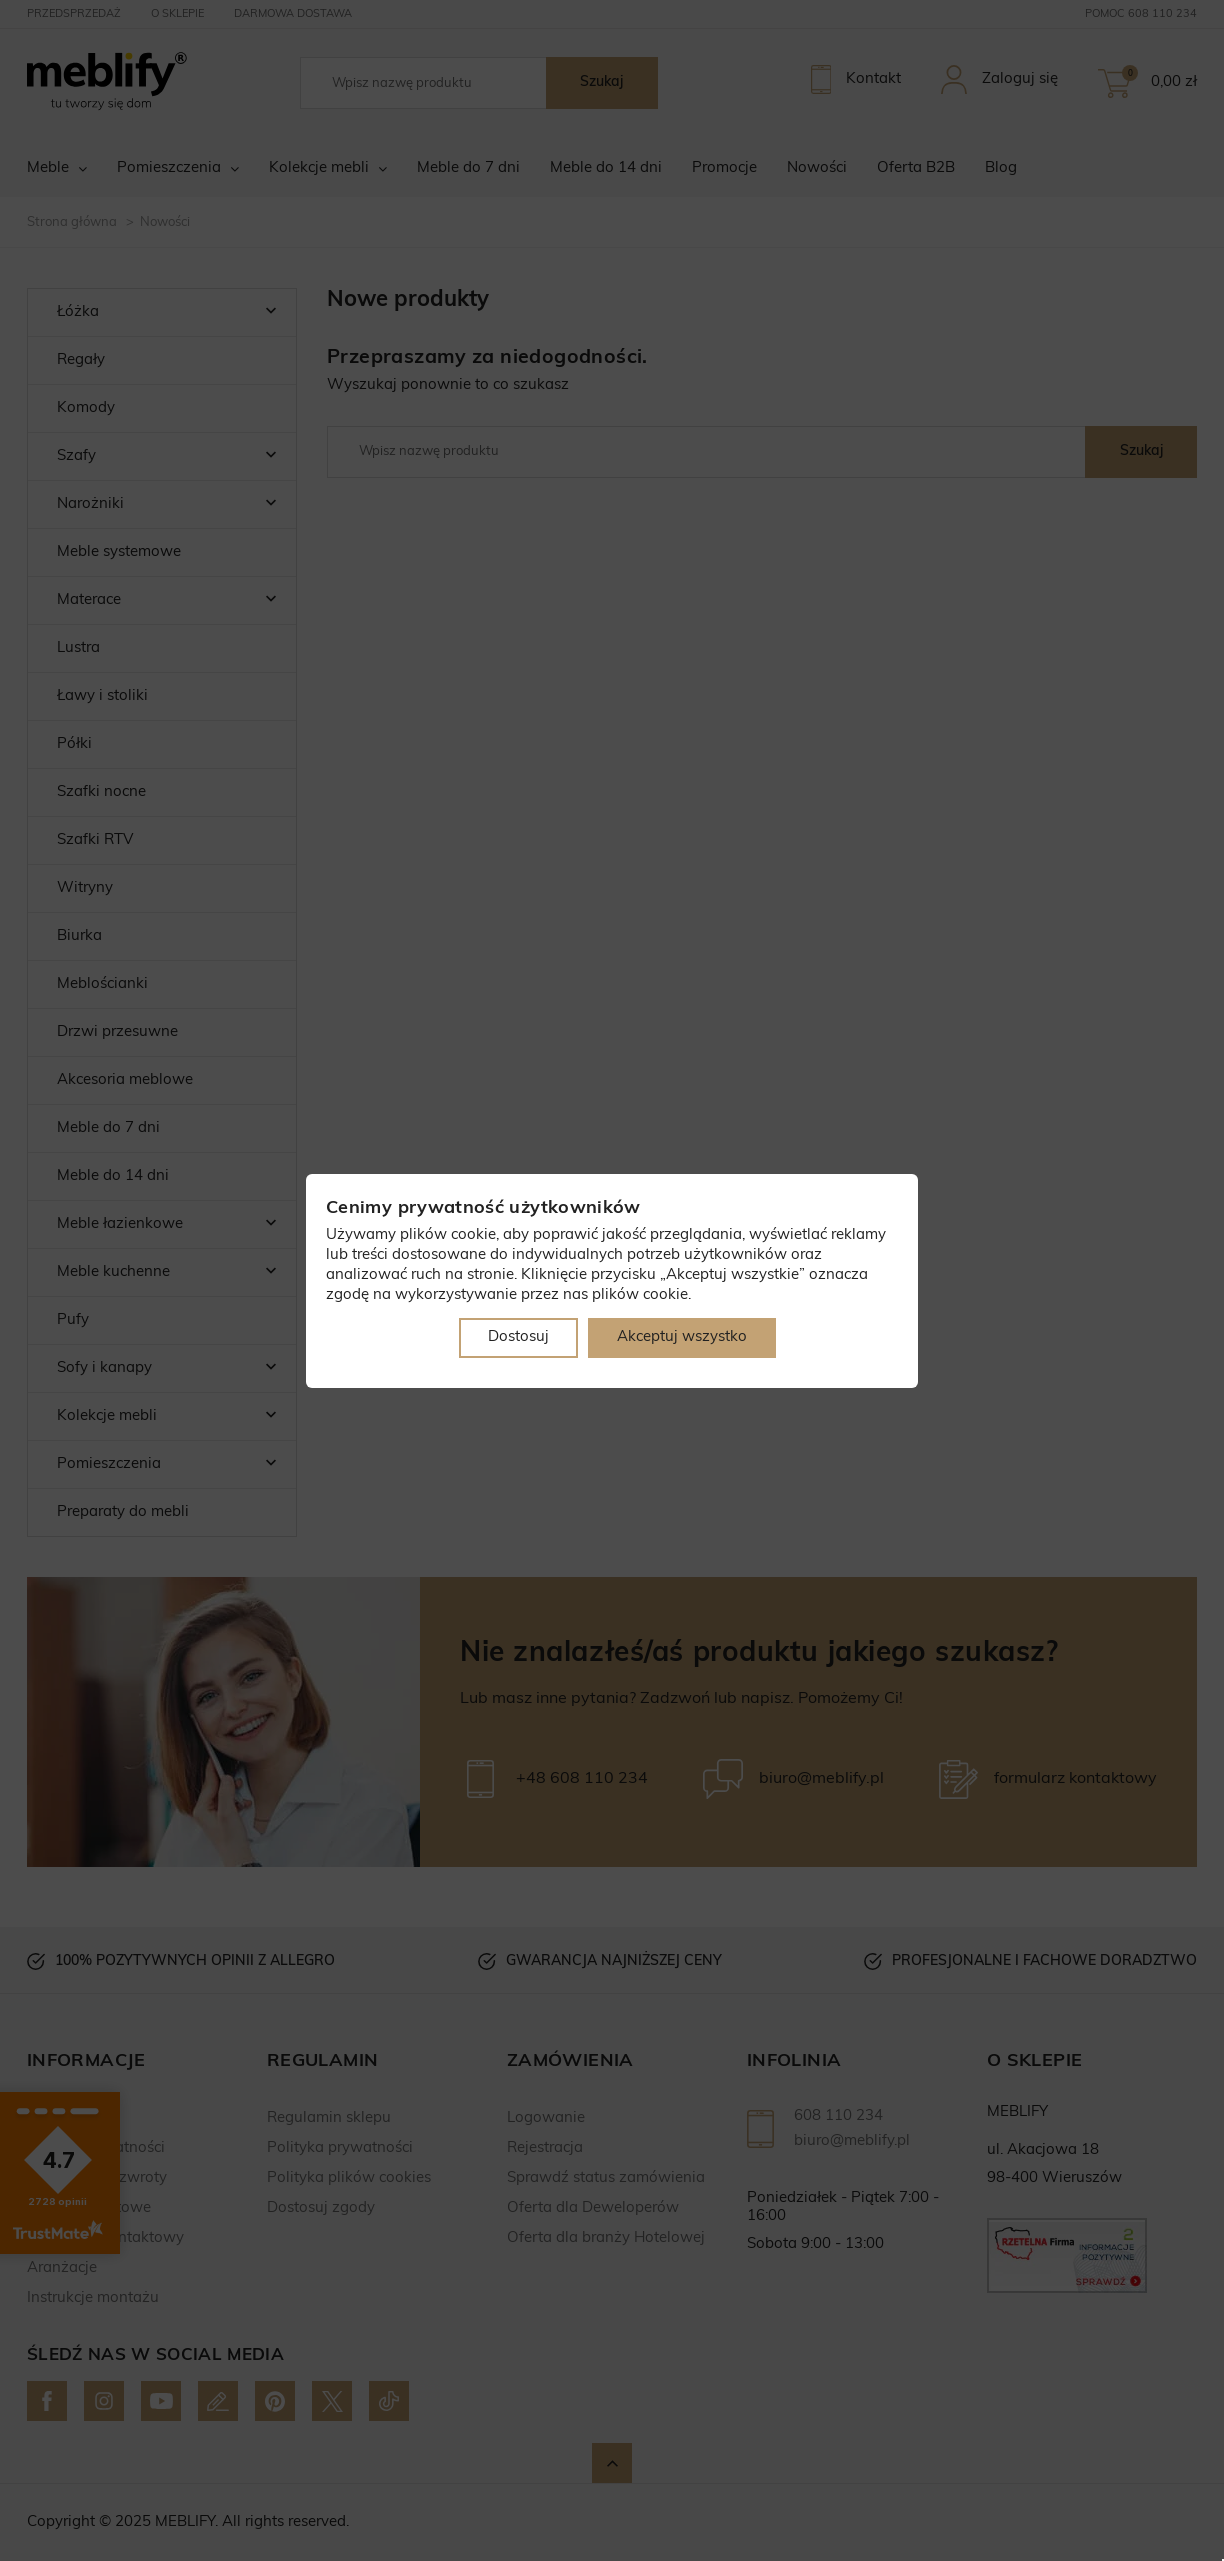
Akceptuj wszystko (682, 1337)
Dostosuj (518, 1337)
